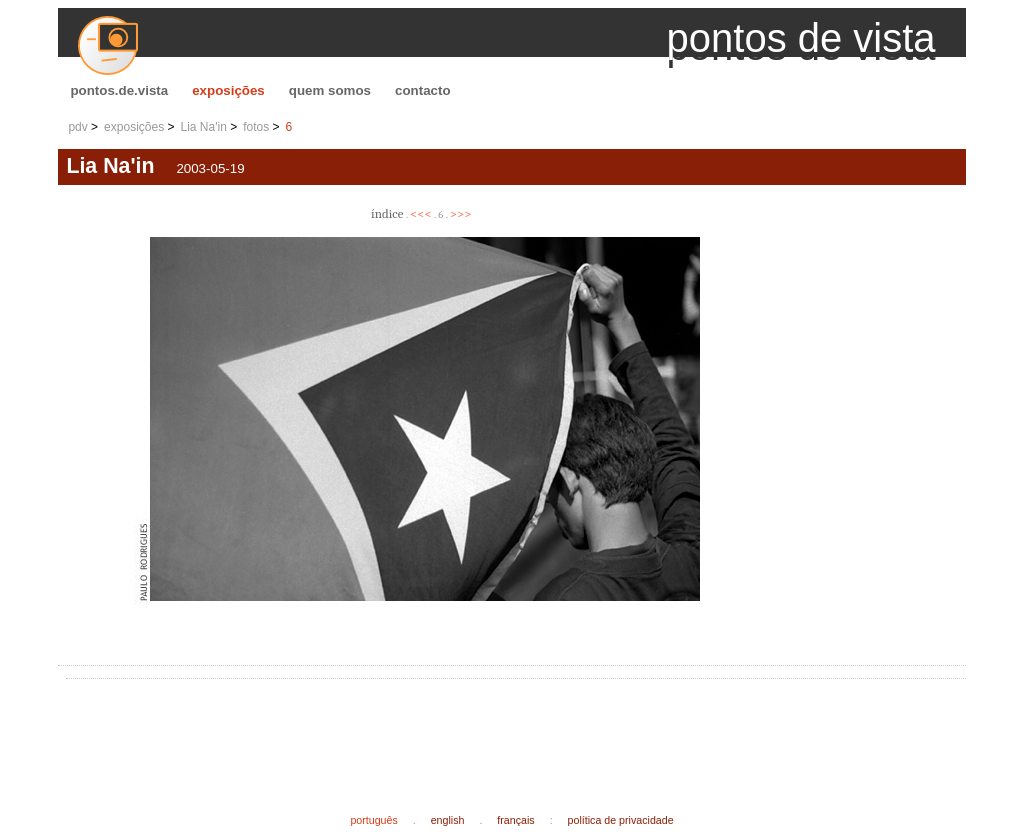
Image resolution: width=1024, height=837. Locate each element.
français (515, 820)
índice (387, 213)
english (448, 820)
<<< (421, 213)
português (373, 820)
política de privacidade (621, 820)
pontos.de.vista (119, 90)
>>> (461, 213)
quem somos (330, 90)
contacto (423, 90)
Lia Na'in (204, 127)
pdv (77, 127)
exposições (228, 90)
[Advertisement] (438, 730)
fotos (256, 127)
